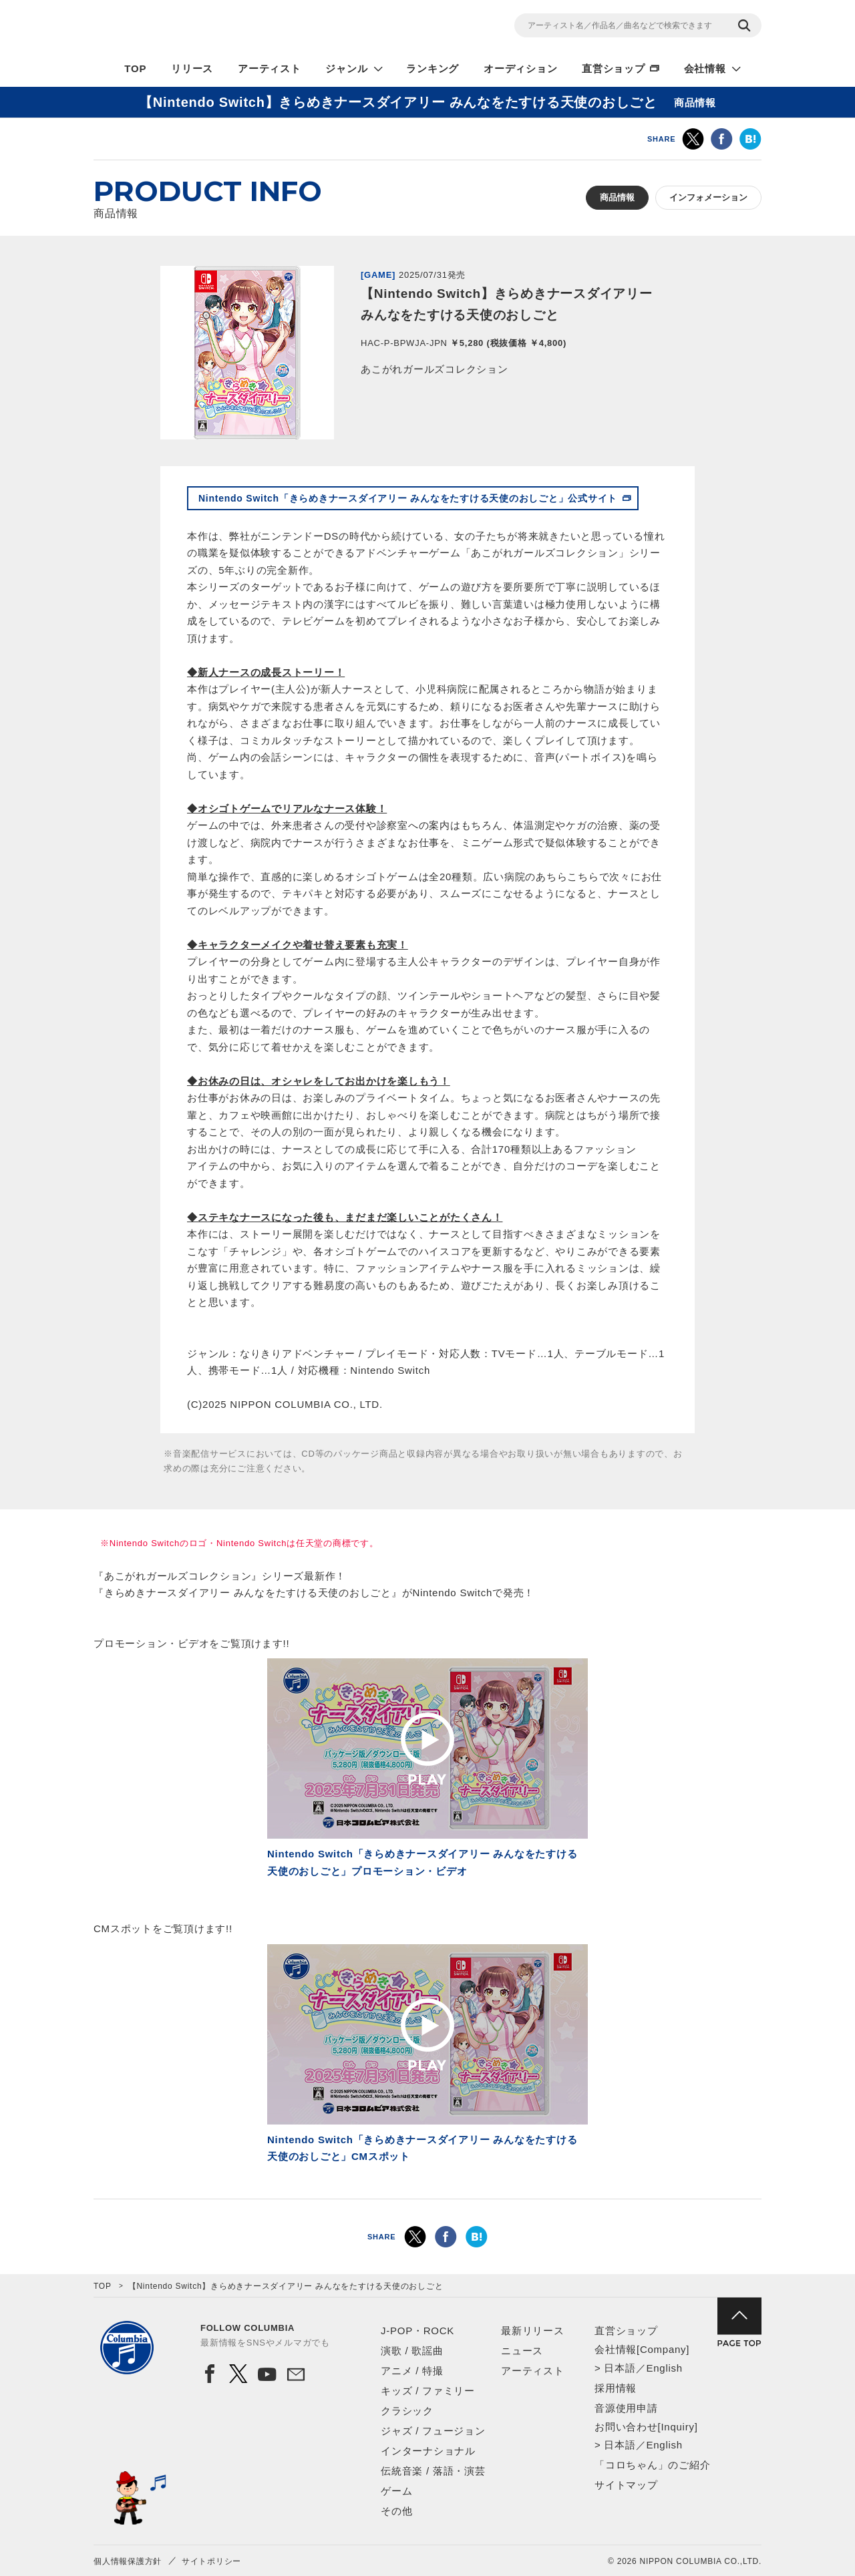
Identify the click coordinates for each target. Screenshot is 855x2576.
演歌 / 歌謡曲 (412, 2350)
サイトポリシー (211, 2561)
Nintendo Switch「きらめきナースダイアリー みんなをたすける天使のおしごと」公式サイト (407, 498)
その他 (396, 2511)
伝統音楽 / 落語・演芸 (433, 2470)
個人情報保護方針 (128, 2561)
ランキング (432, 68)
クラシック (407, 2410)
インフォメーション (708, 197)
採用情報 (615, 2388)
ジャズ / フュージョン (433, 2430)
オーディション (520, 68)
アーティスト (269, 68)
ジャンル (346, 68)
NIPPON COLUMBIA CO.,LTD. (214, 27)
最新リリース (532, 2330)
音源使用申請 (626, 2408)
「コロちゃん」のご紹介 (652, 2464)
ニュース (522, 2350)
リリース (192, 68)
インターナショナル (428, 2450)
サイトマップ (626, 2485)
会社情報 (705, 68)
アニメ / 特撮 (412, 2370)
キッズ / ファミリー (428, 2390)
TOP (135, 68)
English (664, 2368)
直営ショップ (613, 68)
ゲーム (396, 2491)
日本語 (619, 2368)
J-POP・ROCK (417, 2330)
